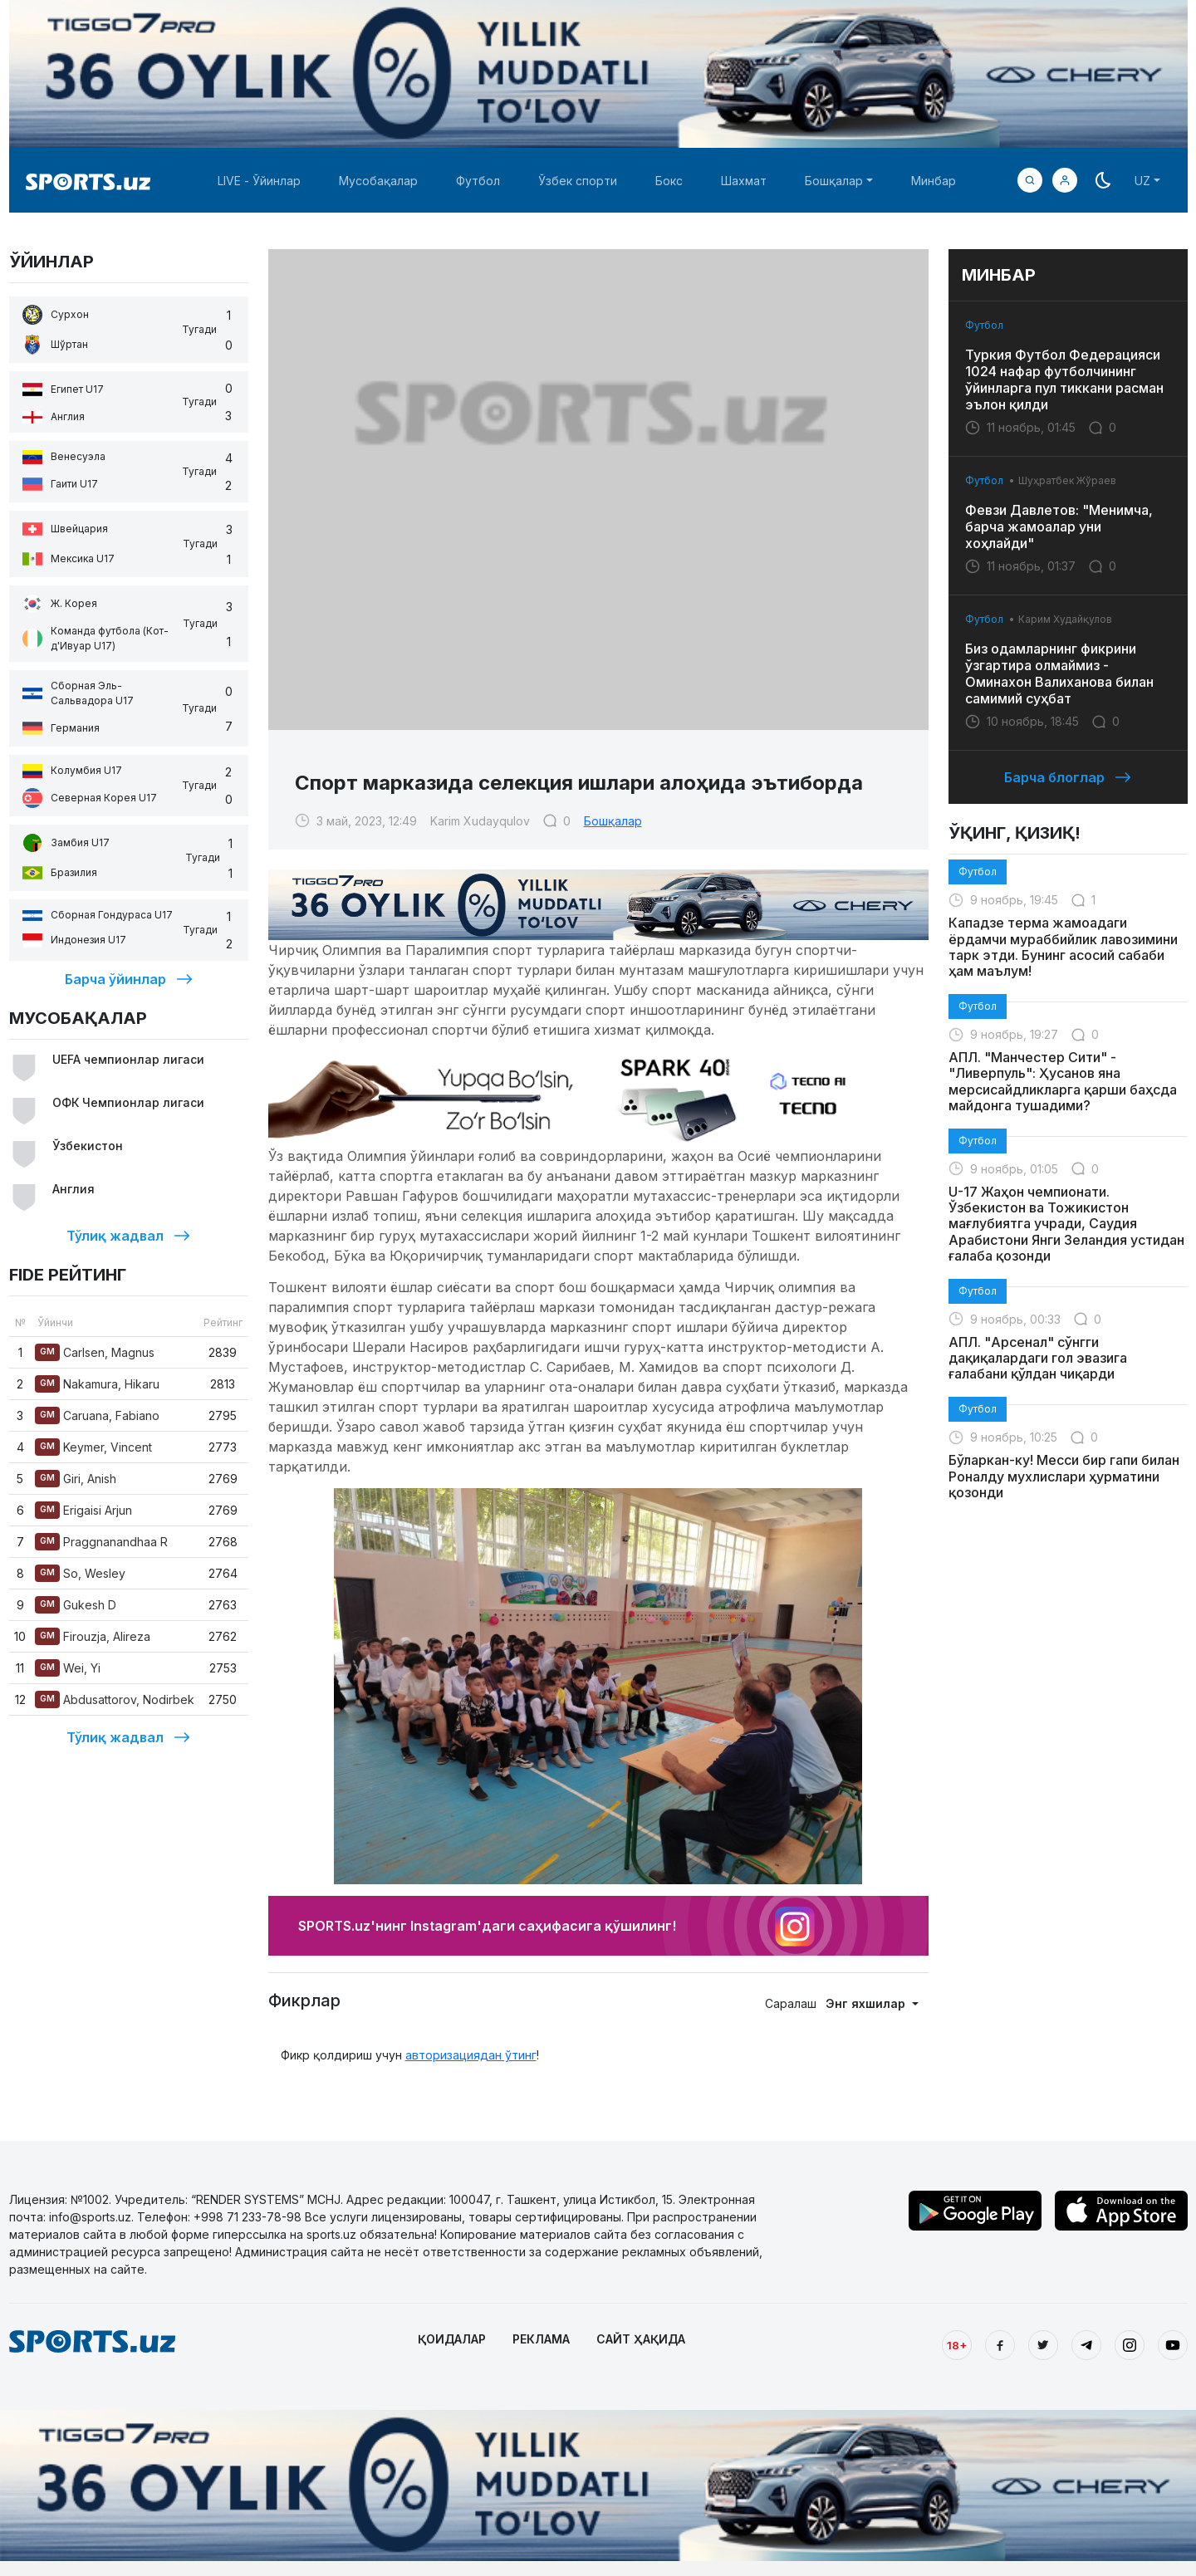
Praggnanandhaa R (101, 1541)
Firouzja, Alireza (92, 1636)
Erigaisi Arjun (83, 1510)
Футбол (478, 181)
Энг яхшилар (867, 2003)
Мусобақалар (378, 181)
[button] (1064, 180)
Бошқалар (613, 821)
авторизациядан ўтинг (471, 2055)
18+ (957, 2345)
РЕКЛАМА (541, 2339)
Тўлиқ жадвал (128, 1235)
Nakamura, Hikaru (97, 1384)
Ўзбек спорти (577, 181)
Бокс (669, 181)
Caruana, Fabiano (97, 1415)
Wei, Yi (67, 1668)
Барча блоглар (1067, 777)
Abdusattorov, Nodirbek (114, 1699)
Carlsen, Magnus (94, 1352)
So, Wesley (80, 1573)
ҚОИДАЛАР (452, 2339)
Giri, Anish (75, 1478)
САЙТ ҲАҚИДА (640, 2339)
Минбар (933, 181)
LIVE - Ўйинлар (259, 181)
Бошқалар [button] (834, 181)
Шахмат (744, 181)
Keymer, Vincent (93, 1447)
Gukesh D (75, 1605)
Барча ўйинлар (129, 979)
